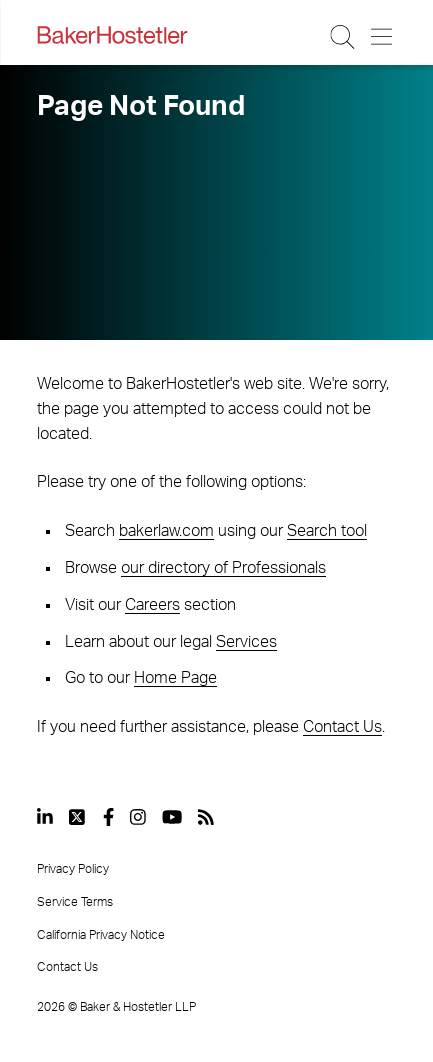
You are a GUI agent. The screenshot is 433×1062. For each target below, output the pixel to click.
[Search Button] (343, 37)
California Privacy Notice (101, 935)
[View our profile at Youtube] (172, 817)
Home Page (175, 678)
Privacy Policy (73, 869)
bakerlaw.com (166, 531)
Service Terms (75, 902)
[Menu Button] (382, 37)
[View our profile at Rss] (206, 817)
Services (246, 642)
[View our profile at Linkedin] (45, 817)
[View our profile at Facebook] (108, 817)
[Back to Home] (112, 35)
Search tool (327, 531)
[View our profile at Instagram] (138, 817)
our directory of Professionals (223, 568)
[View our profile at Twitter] (78, 817)
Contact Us (342, 727)
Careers (152, 605)
